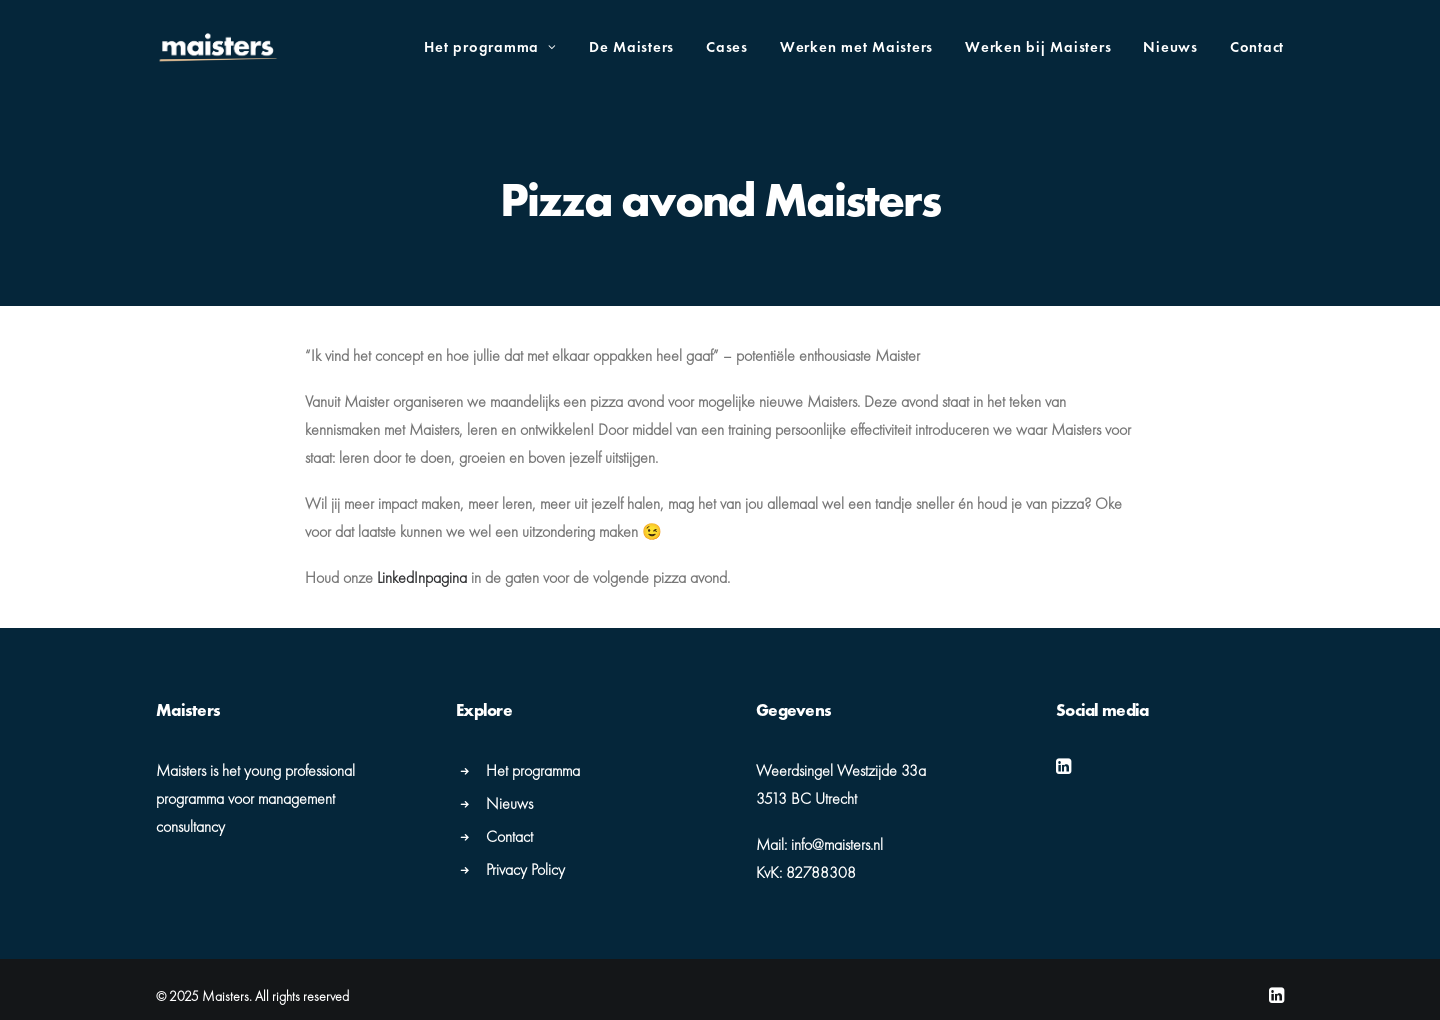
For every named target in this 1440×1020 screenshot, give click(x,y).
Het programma (490, 47)
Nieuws (1170, 47)
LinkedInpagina (422, 575)
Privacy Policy (525, 867)
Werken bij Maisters (1038, 47)
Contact (1257, 47)
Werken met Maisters (856, 47)
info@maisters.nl (837, 842)
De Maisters (631, 47)
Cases (727, 47)
